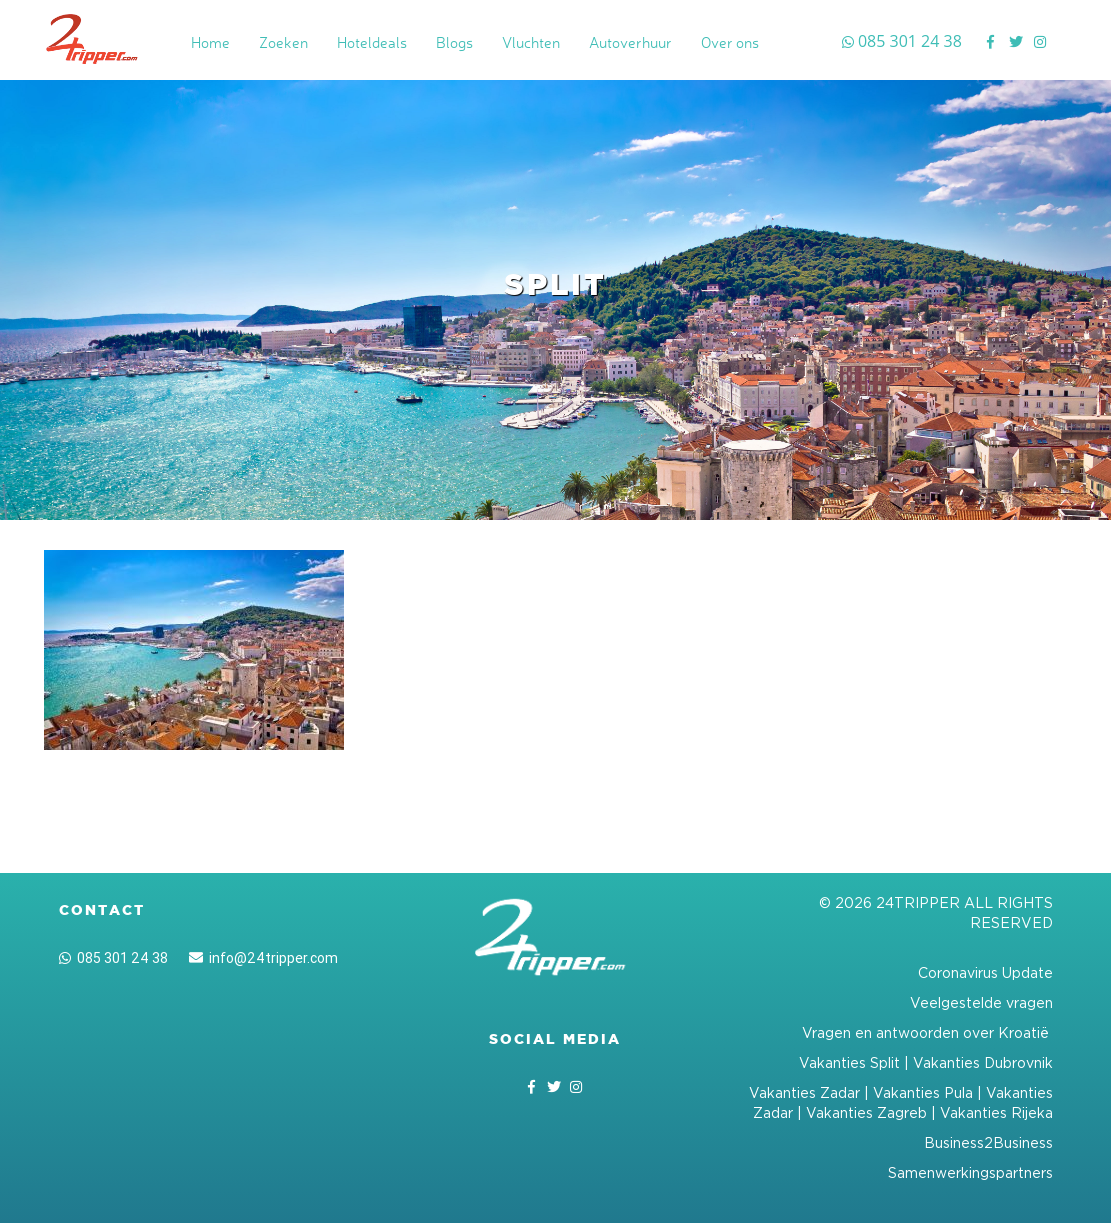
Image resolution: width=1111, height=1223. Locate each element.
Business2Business (988, 1142)
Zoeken (283, 42)
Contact (102, 910)
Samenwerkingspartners (970, 1172)
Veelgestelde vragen (981, 1002)
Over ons (730, 42)
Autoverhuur (630, 42)
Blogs (454, 42)
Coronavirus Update (985, 972)
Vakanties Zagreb (866, 1112)
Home (210, 42)
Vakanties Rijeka (996, 1112)
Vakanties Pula (923, 1092)
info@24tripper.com (263, 958)
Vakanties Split (849, 1062)
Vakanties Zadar (804, 1092)
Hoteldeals (372, 42)
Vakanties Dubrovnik (983, 1062)
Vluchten (531, 42)
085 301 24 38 (113, 958)
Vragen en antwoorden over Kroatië (927, 1032)
